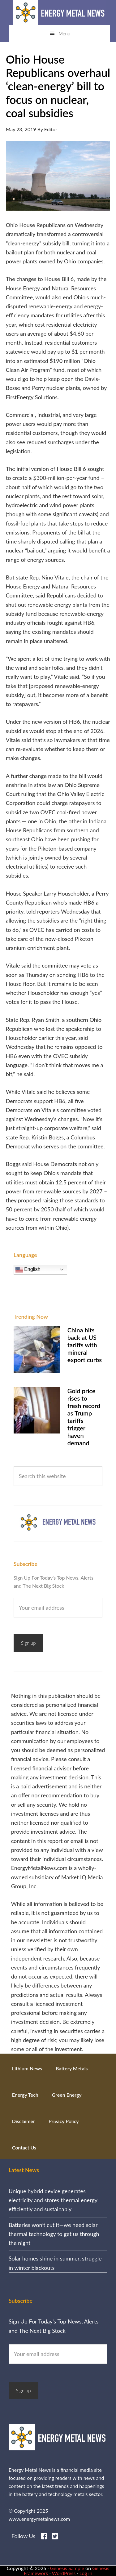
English (28, 1269)
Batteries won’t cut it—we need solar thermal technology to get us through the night (54, 2234)
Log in (85, 2573)
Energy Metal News (59, 12)
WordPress (63, 2573)
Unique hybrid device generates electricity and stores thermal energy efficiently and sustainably (53, 2200)
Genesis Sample (67, 2568)
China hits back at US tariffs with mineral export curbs (84, 1344)
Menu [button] (64, 33)
